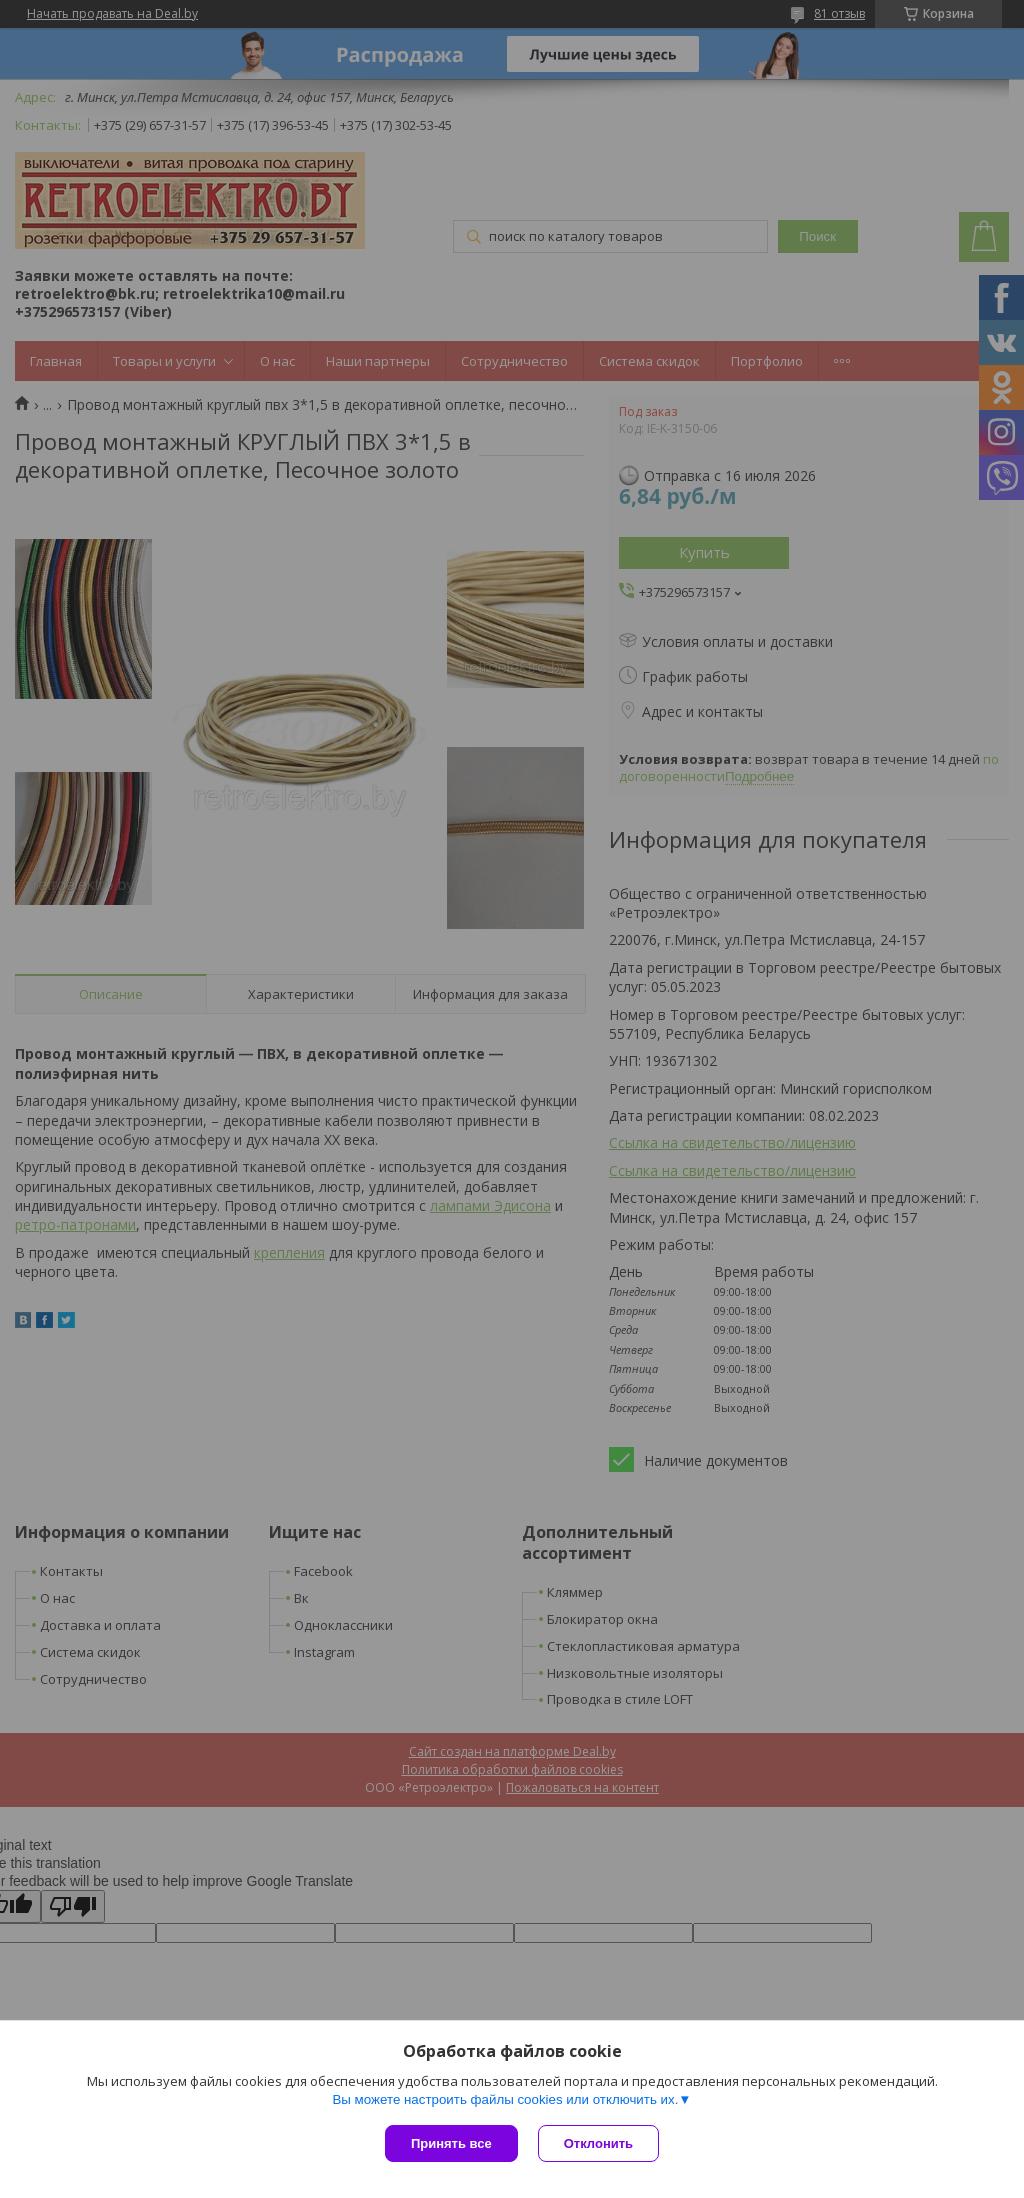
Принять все (451, 2143)
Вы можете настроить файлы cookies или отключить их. (505, 2099)
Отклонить (598, 2143)
